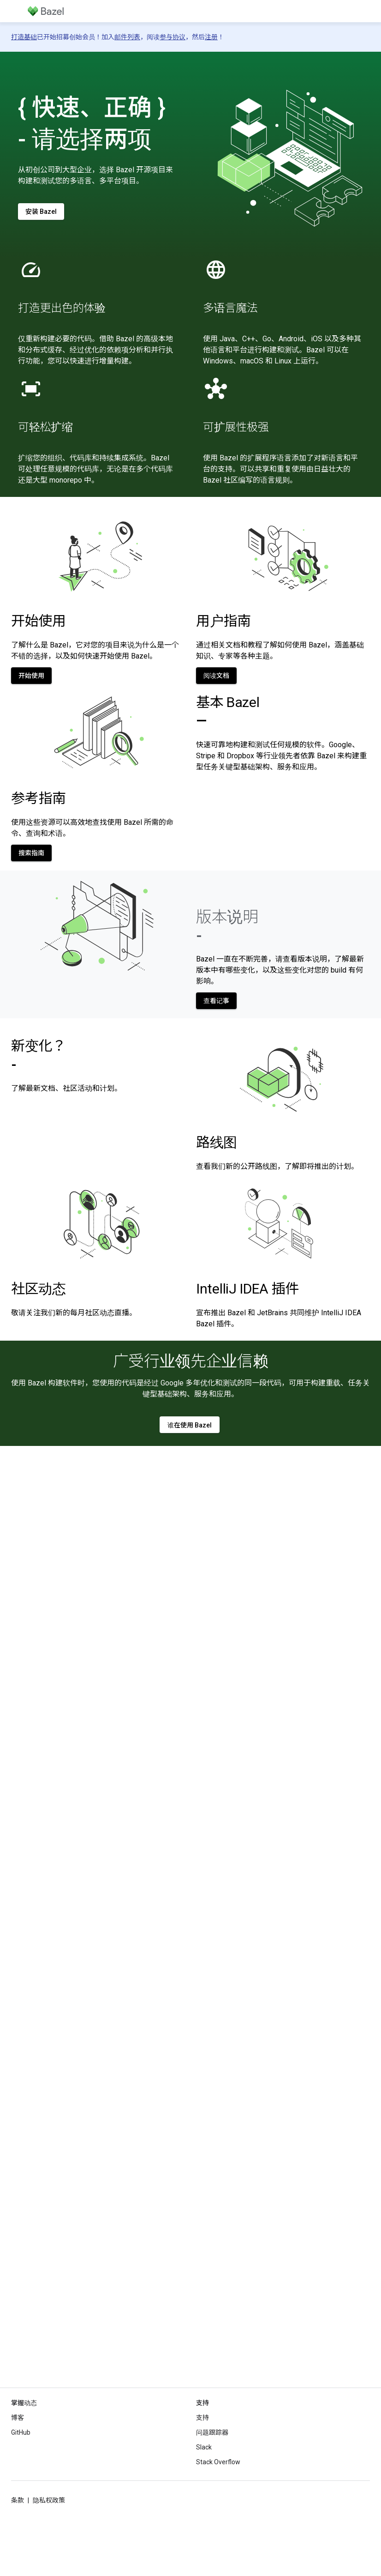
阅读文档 (216, 675)
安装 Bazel (41, 211)
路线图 (216, 1142)
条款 (17, 2500)
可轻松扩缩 (45, 427)
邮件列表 (127, 37)
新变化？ (38, 1055)
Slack (204, 2447)
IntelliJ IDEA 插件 (247, 1289)
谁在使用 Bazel (189, 1425)
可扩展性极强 (236, 427)
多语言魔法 (230, 308)
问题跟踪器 (212, 2432)
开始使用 (38, 621)
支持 (202, 2417)
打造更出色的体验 (62, 308)
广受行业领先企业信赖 (190, 1361)
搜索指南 (31, 853)
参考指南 (38, 798)
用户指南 (223, 621)
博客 (17, 2417)
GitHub (20, 2432)
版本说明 (227, 925)
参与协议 (172, 37)
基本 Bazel (228, 711)
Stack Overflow (218, 2462)
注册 (211, 37)
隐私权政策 (49, 2500)
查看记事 (216, 1000)
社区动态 (38, 1289)
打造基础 (24, 37)
